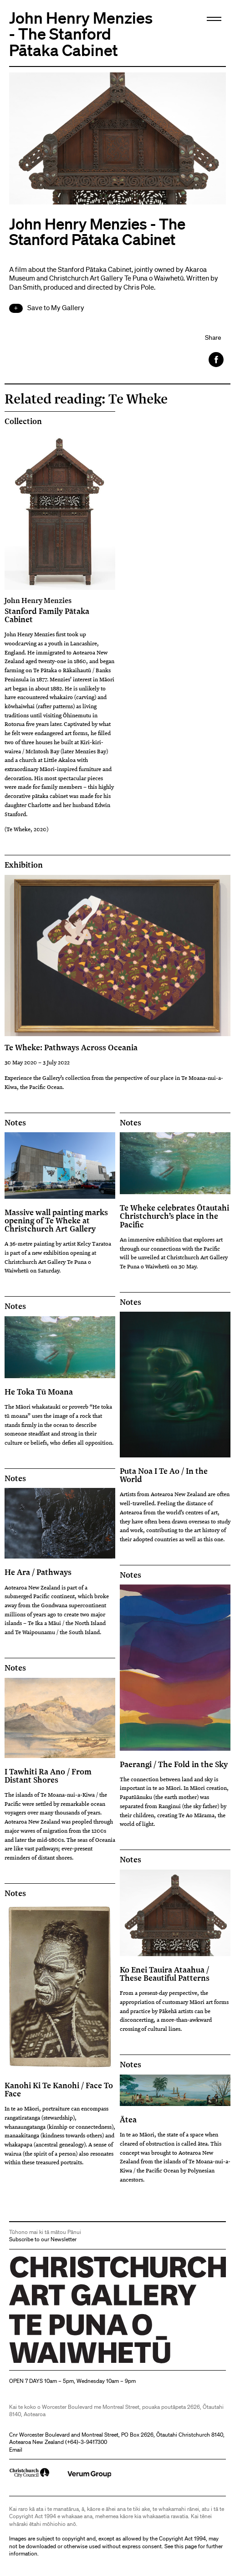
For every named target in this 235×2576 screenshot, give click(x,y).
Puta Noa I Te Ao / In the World (164, 1475)
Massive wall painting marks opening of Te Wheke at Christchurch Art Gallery (56, 1220)
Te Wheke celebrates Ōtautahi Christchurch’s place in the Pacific (174, 1215)
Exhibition (24, 864)
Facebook (217, 359)
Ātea (128, 2119)
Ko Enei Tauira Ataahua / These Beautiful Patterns (164, 1973)
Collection (23, 421)
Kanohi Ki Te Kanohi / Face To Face (59, 2089)
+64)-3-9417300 (87, 2442)
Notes (15, 1122)
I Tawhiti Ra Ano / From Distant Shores (48, 1775)
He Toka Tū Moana (39, 1391)
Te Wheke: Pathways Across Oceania (71, 1047)
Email (15, 2449)
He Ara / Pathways (38, 1572)
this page (185, 2546)
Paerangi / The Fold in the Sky (174, 1764)
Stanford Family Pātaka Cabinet (60, 610)
